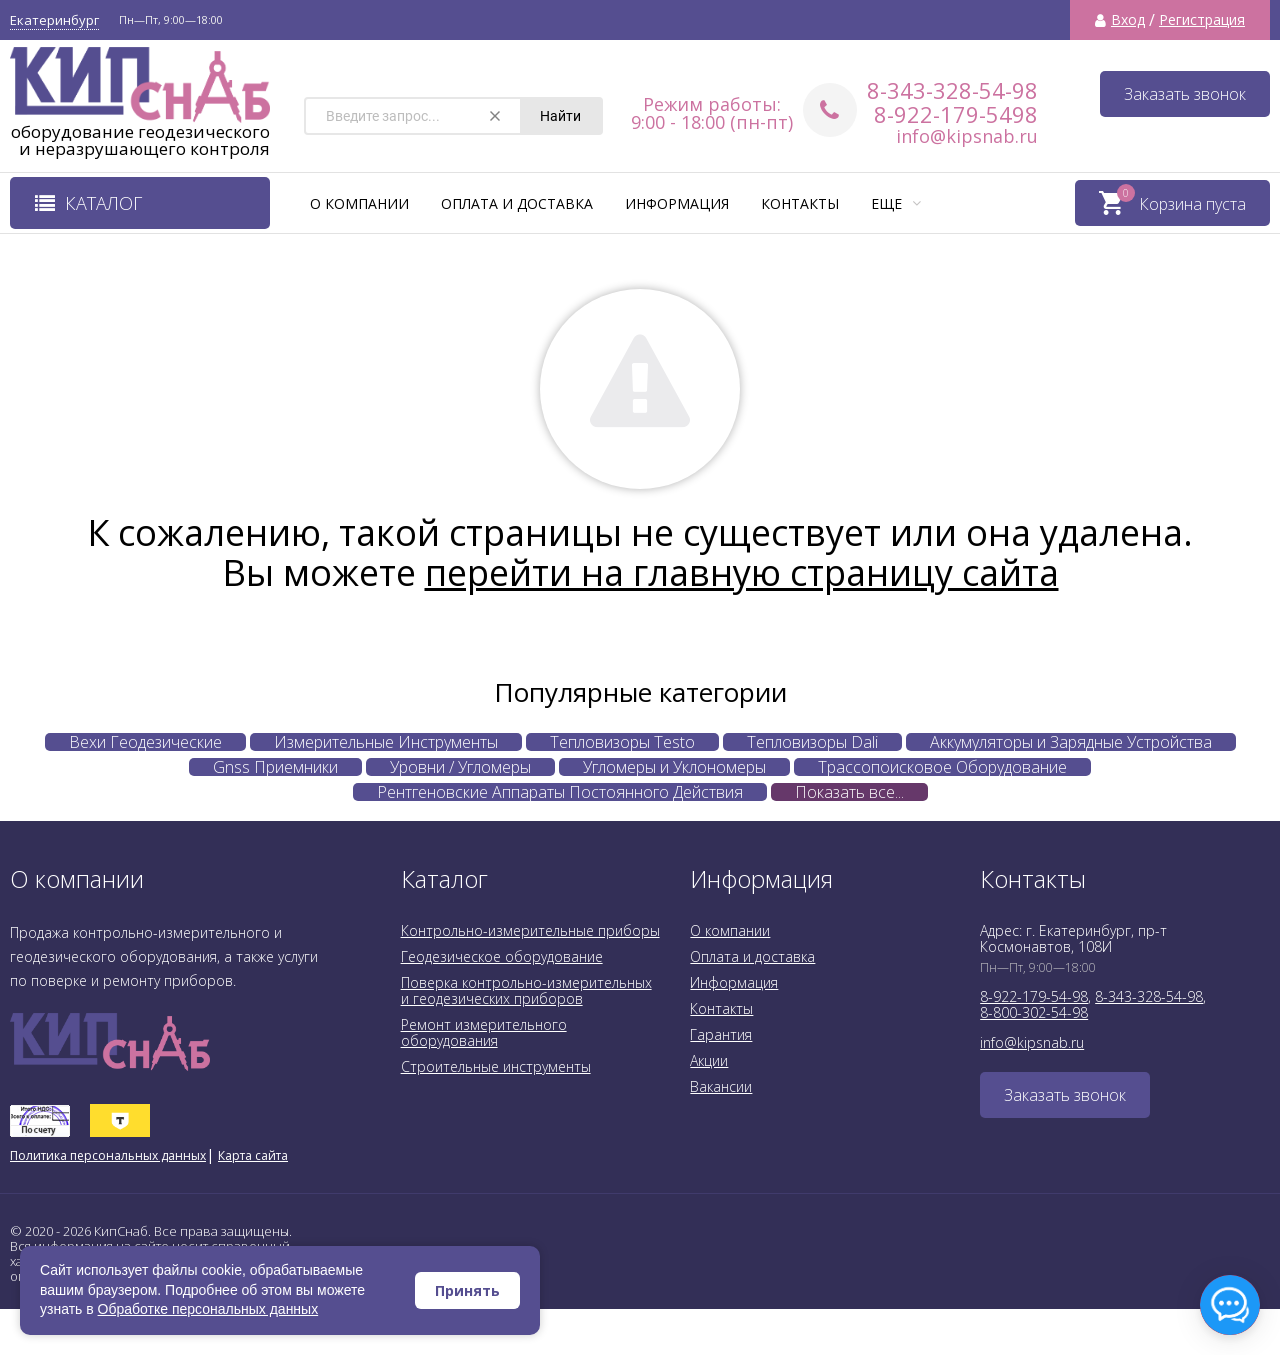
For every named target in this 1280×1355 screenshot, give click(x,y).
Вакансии (721, 1086)
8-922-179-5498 (956, 114)
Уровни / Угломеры (460, 767)
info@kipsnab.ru (967, 136)
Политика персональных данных (108, 1155)
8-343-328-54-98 (952, 90)
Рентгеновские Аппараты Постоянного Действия (560, 792)
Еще (896, 203)
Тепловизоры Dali (812, 742)
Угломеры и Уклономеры (674, 767)
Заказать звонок (1185, 94)
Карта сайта (253, 1155)
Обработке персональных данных (208, 1309)
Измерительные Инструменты (386, 742)
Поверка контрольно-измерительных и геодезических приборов (526, 990)
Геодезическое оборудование (502, 956)
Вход (1128, 20)
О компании (359, 203)
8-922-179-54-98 (1034, 996)
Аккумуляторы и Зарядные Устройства (1071, 742)
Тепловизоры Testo (622, 742)
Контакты (800, 203)
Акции (709, 1060)
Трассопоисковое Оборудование (942, 767)
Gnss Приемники (275, 767)
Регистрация (1202, 20)
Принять (467, 1290)
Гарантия (721, 1034)
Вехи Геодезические (145, 742)
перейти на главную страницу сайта (742, 572)
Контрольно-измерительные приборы (530, 930)
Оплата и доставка (517, 203)
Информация (677, 203)
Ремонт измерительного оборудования (484, 1032)
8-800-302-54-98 (1034, 1012)
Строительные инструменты (496, 1066)
